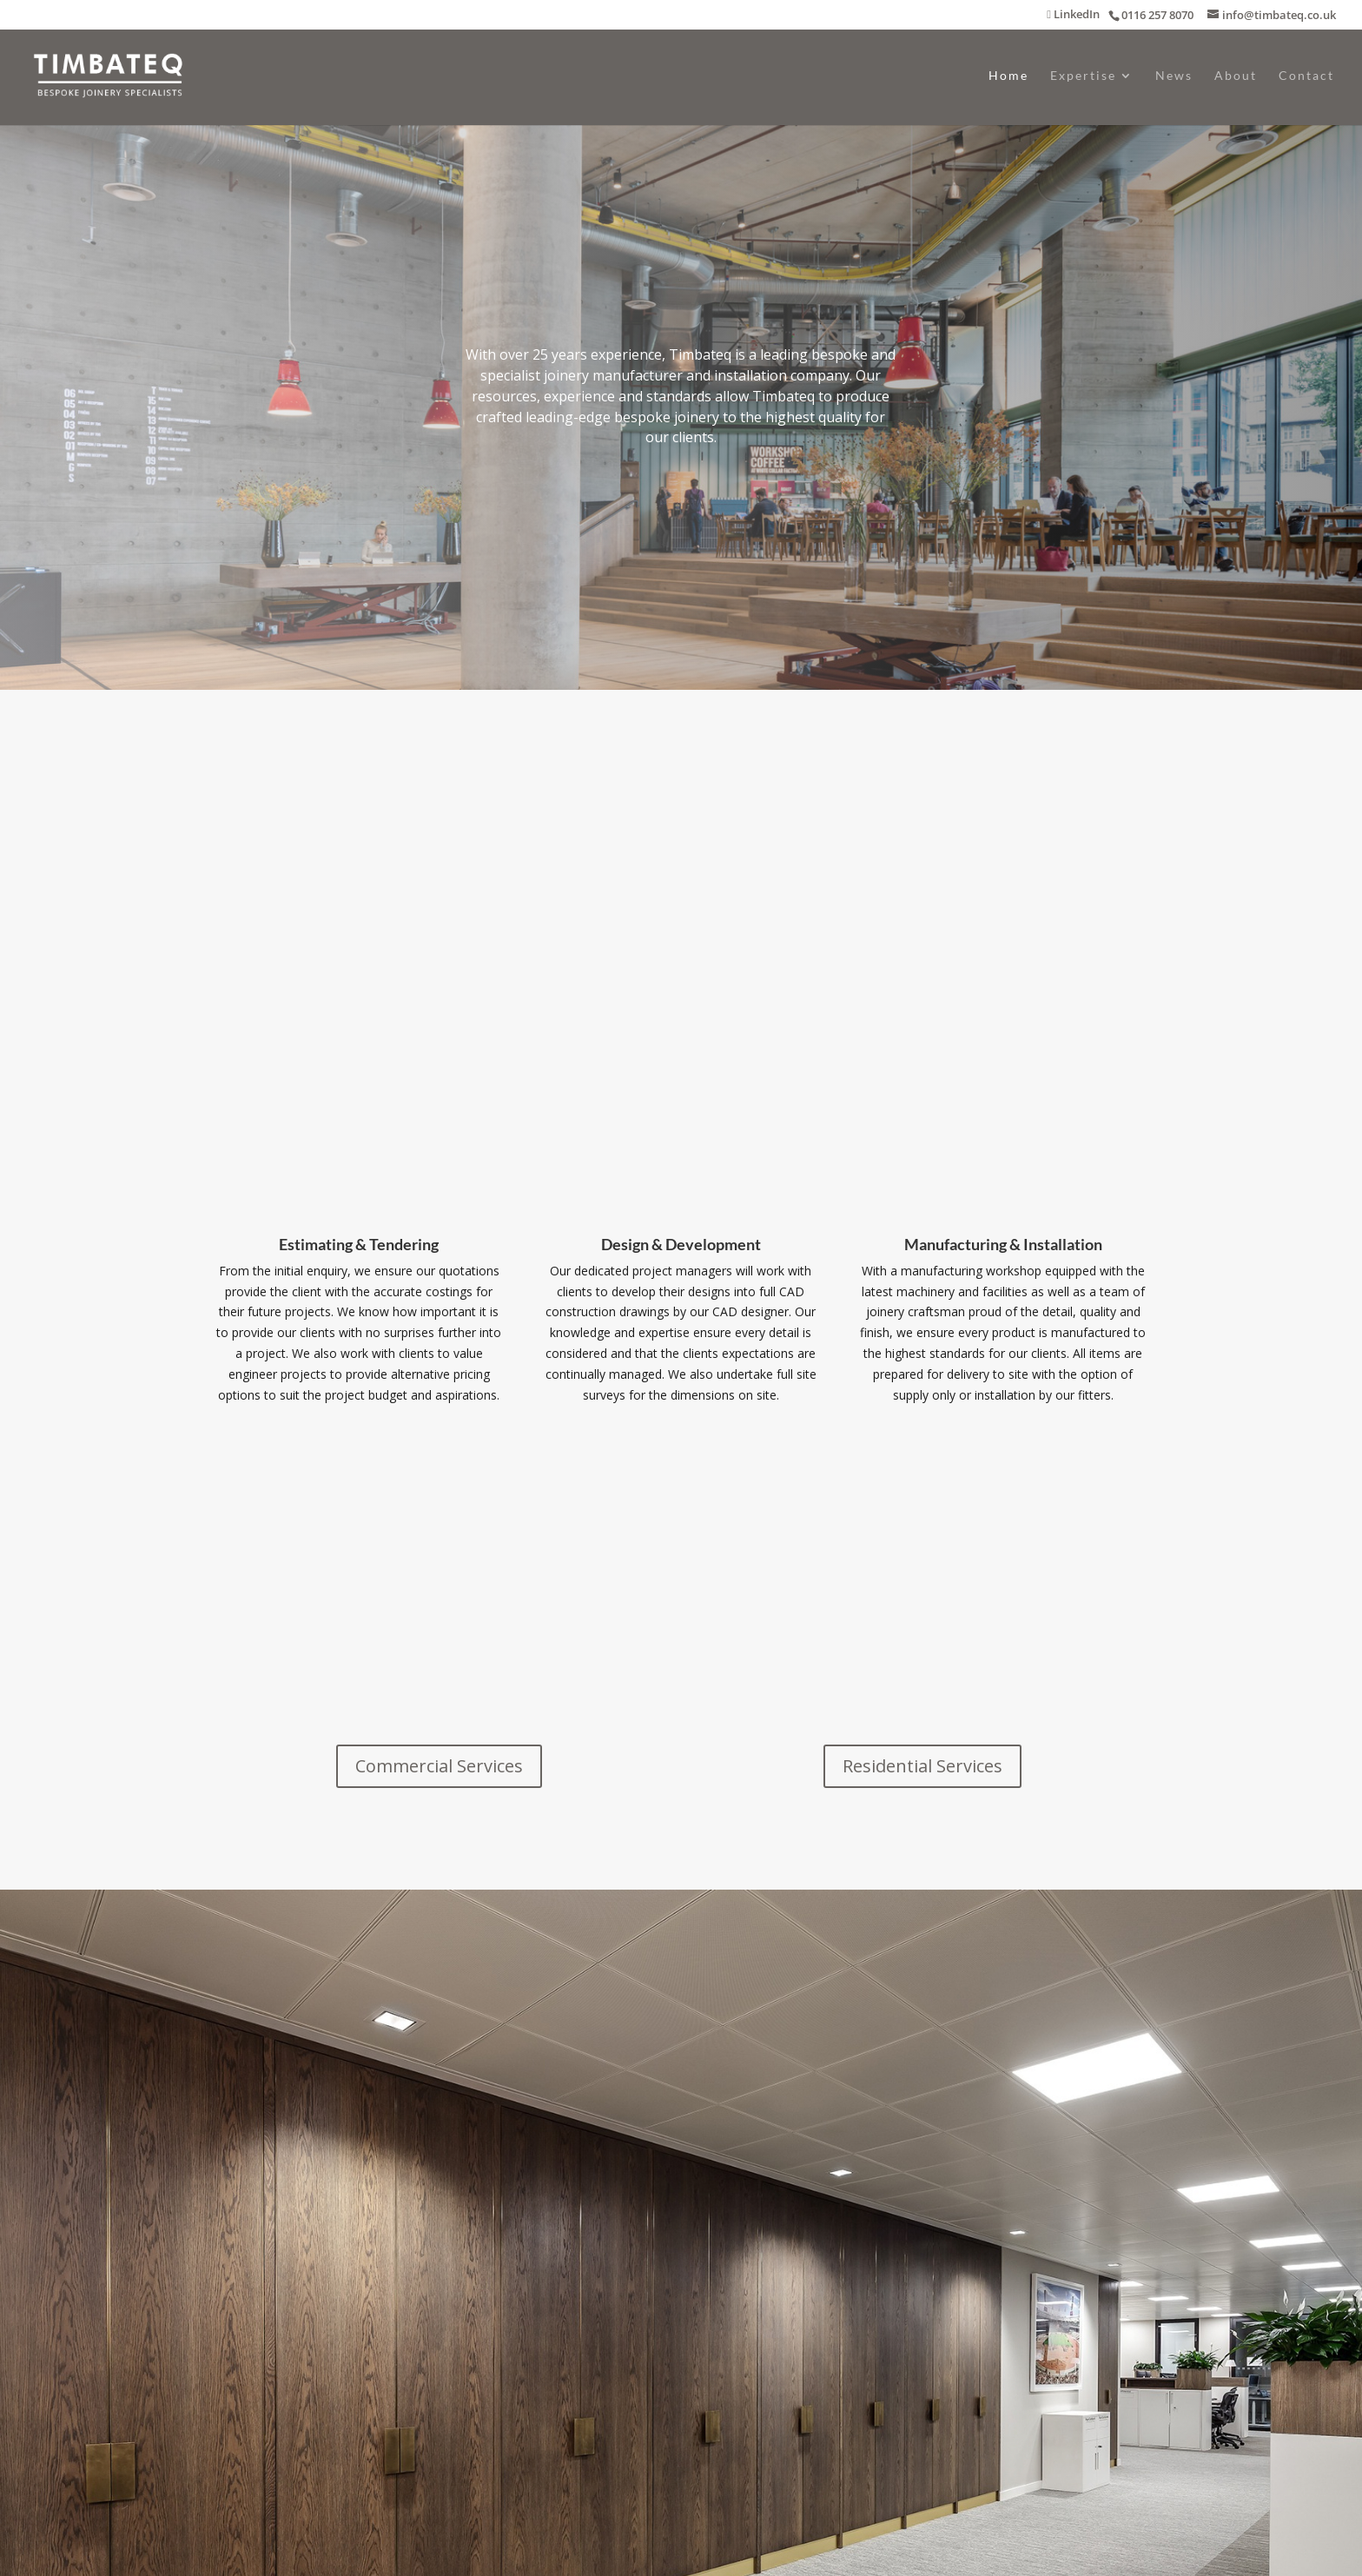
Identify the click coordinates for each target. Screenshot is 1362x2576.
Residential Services (922, 1766)
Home (1008, 76)
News (1174, 76)
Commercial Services (439, 1766)
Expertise (1083, 76)
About (1235, 76)
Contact (1306, 76)
